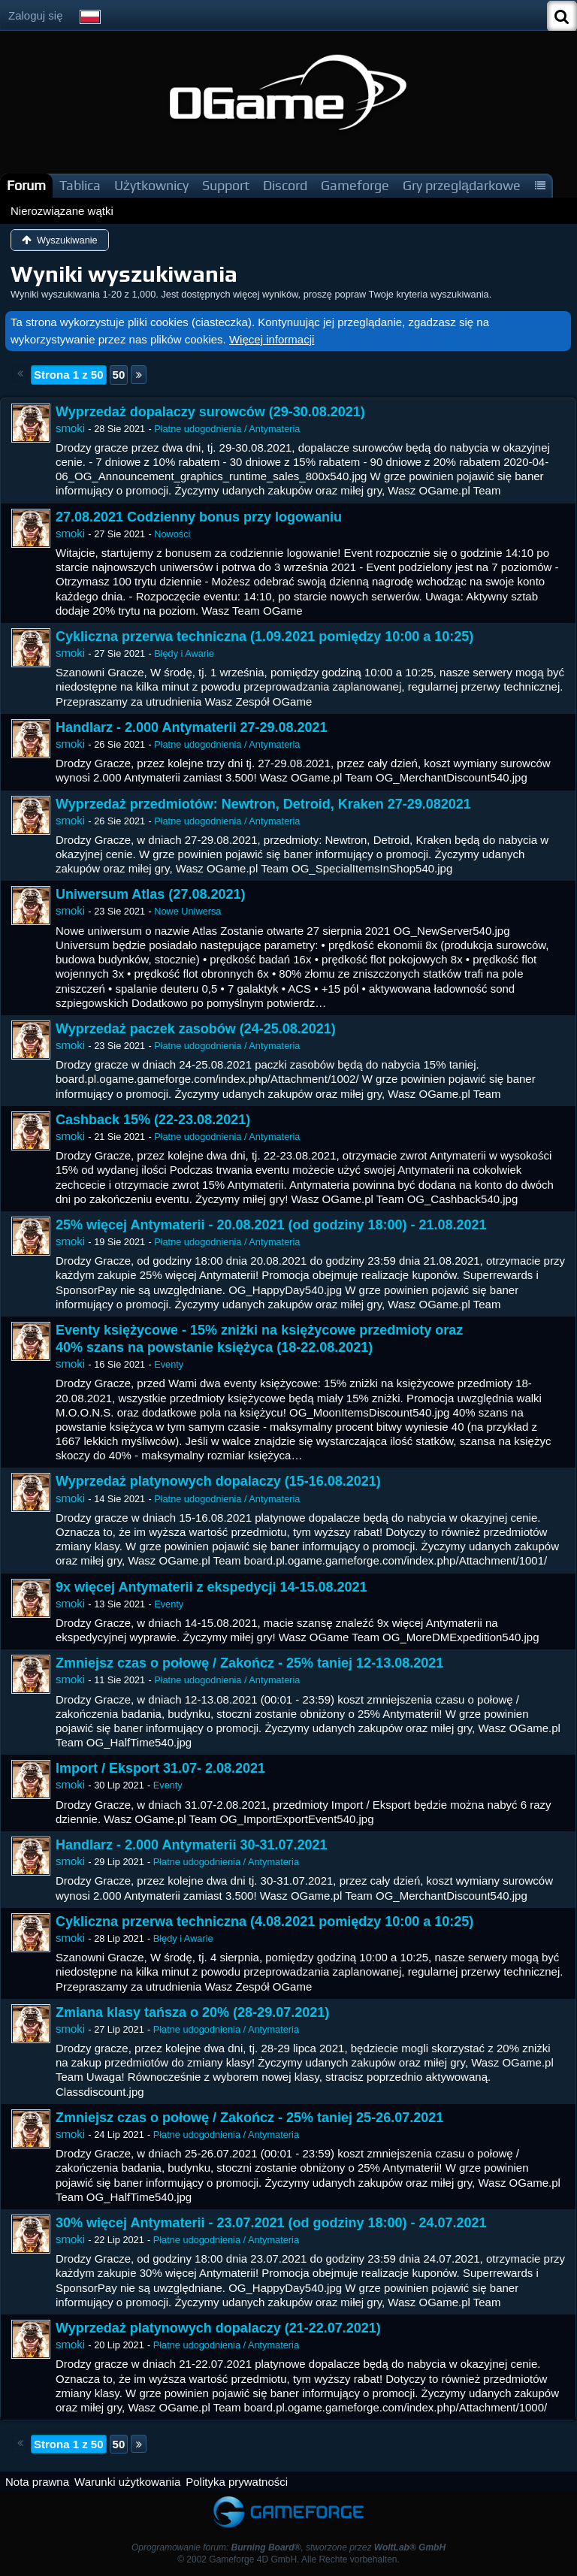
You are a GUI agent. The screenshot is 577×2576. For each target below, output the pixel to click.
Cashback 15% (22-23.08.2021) (153, 1119)
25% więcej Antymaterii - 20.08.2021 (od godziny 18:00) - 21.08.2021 (271, 1224)
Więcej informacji (271, 339)
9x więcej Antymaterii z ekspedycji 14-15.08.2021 (211, 1587)
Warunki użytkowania (127, 2481)
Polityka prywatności (237, 2481)
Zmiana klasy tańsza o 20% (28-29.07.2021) (192, 2012)
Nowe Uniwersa (187, 911)
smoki (70, 428)
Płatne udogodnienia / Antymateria (227, 428)
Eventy (168, 1364)
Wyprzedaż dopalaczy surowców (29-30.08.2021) (210, 411)
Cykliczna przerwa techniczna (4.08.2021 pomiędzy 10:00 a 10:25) (264, 1921)
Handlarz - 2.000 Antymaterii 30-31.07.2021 (192, 1844)
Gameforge (355, 185)
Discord (285, 185)
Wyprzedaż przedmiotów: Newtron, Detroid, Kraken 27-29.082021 (263, 804)
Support (225, 185)
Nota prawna (37, 2481)
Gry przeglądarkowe (462, 185)
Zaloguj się (35, 15)
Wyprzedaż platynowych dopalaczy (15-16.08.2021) (218, 1481)
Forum (26, 185)
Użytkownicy (151, 185)
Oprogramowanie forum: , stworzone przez (288, 2547)
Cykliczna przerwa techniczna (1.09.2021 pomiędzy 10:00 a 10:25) (264, 636)
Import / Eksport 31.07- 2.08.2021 (160, 1768)
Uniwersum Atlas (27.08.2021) (150, 894)
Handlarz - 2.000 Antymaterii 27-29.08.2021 (192, 727)
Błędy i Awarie (184, 653)
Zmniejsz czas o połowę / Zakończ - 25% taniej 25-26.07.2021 (249, 2117)
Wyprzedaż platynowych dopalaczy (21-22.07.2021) (218, 2328)
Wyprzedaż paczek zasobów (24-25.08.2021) (196, 1028)
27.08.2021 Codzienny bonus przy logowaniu (199, 517)
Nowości (172, 534)
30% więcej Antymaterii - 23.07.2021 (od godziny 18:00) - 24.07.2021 (271, 2222)
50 (119, 374)
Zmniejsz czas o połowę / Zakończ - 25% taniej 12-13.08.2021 (249, 1662)
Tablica (80, 185)
